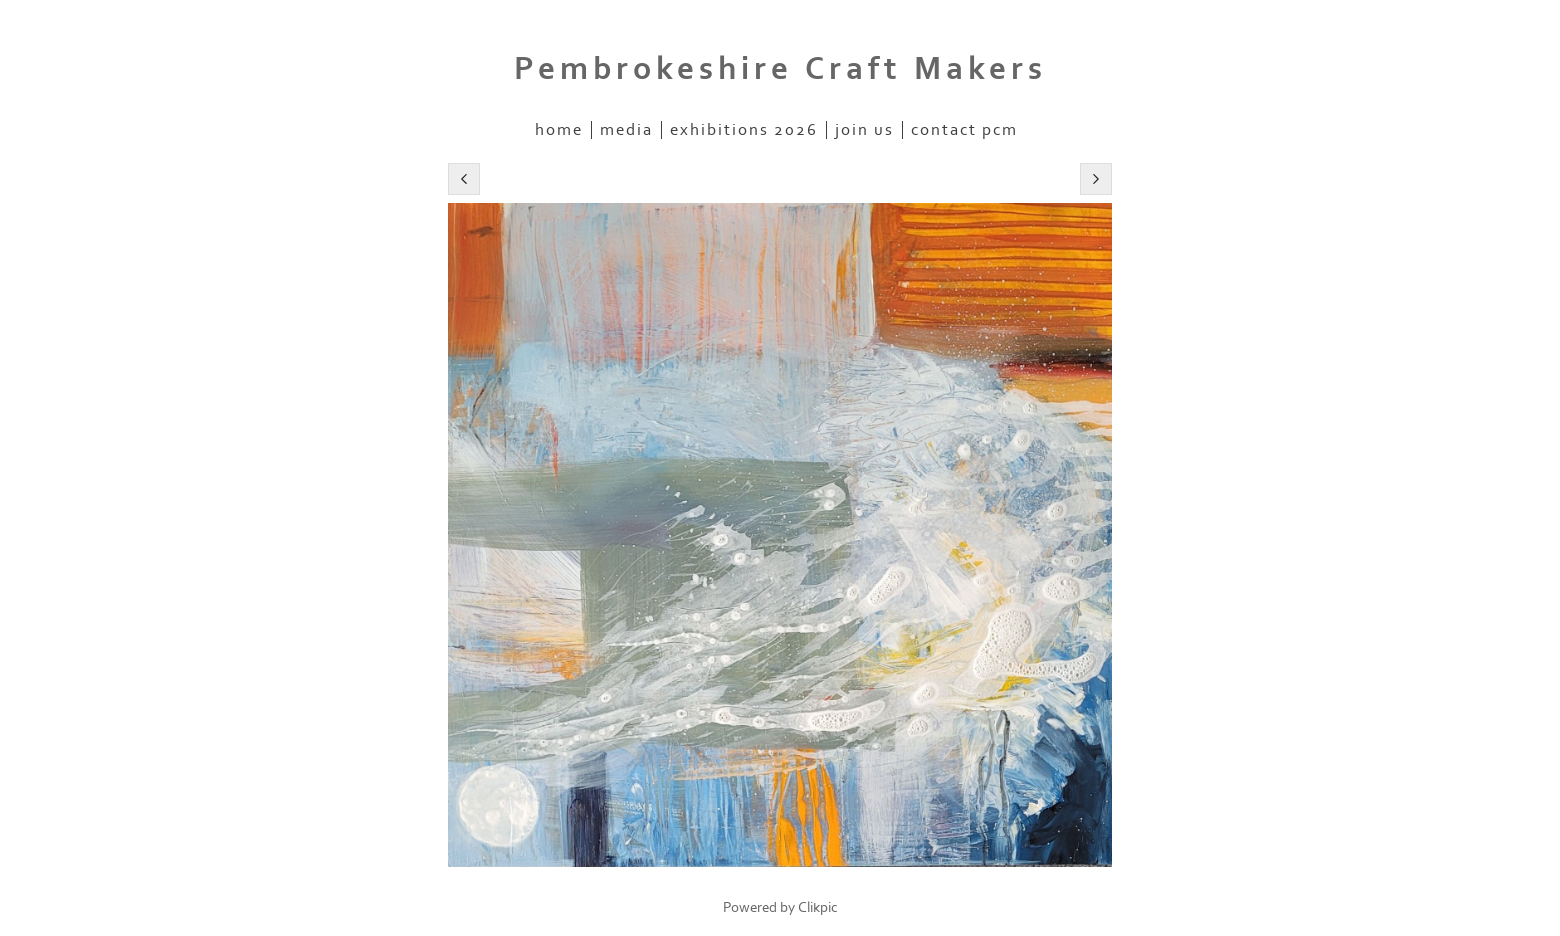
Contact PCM (964, 130)
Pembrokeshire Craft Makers (780, 69)
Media (626, 130)
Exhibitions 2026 (744, 130)
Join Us (864, 130)
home (559, 130)
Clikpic (818, 907)
